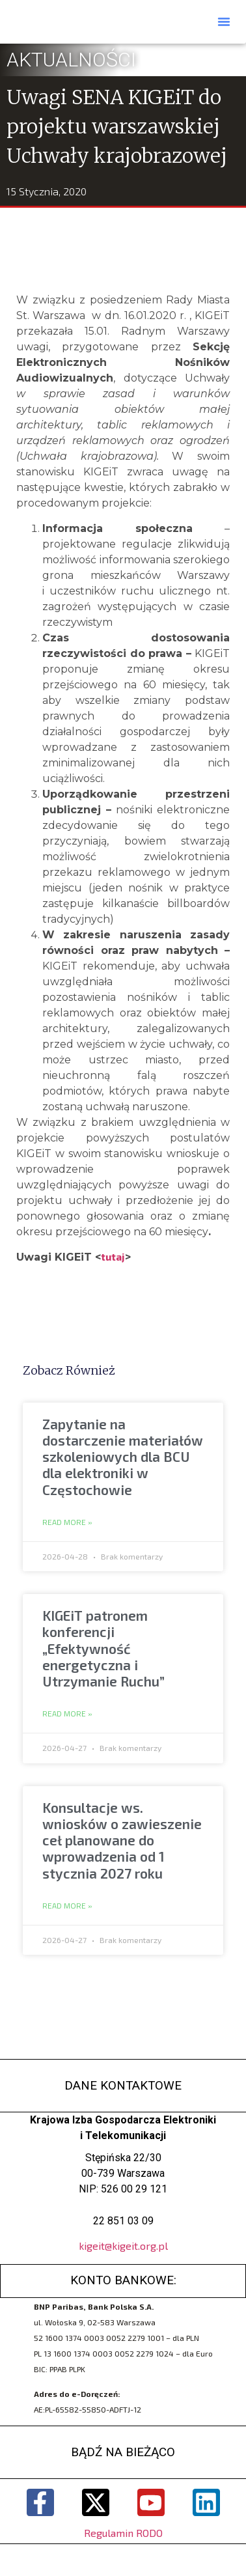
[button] (224, 21)
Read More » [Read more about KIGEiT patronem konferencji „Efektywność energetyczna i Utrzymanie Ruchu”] (67, 1714)
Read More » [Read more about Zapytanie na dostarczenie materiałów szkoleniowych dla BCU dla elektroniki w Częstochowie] (67, 1522)
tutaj (113, 1256)
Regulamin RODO (123, 2533)
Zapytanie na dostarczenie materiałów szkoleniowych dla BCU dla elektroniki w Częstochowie (122, 1457)
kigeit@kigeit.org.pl (123, 2245)
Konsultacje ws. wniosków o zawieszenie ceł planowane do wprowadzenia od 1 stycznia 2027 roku (122, 1840)
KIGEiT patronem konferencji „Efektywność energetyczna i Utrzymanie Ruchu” (103, 1648)
